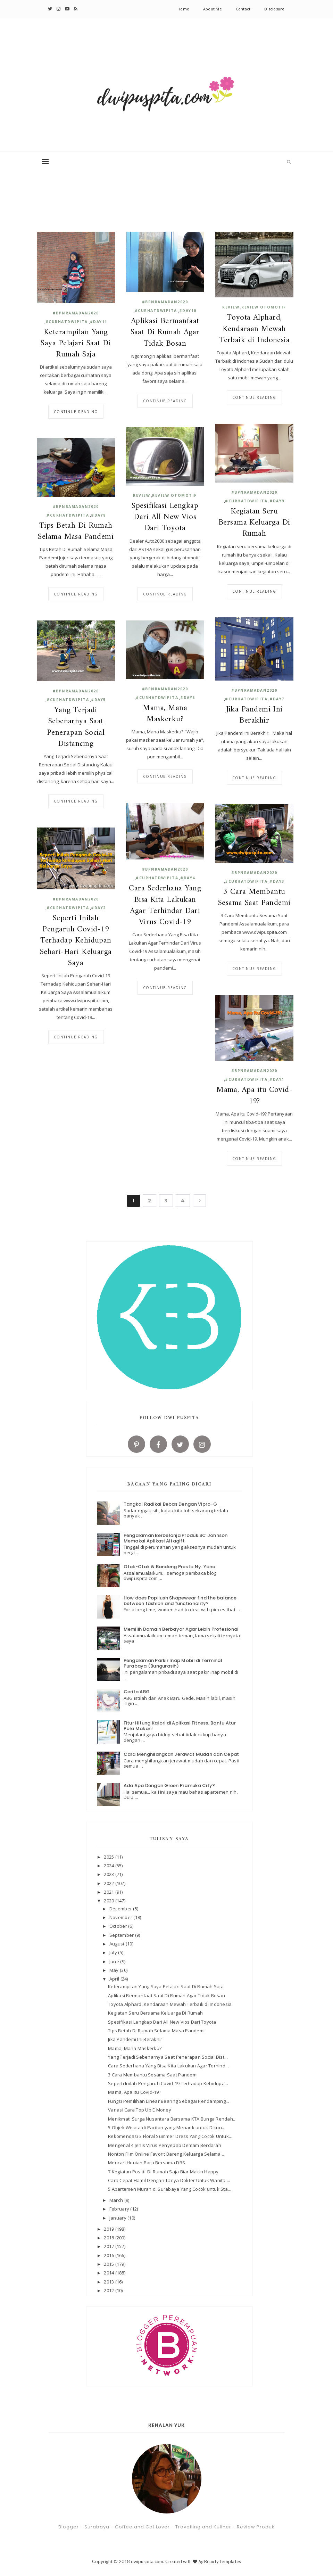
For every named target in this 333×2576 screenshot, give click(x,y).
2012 (109, 2290)
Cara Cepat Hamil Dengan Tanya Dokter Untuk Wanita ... (169, 2180)
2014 (109, 2273)
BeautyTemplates (222, 2561)
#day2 (98, 907)
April (114, 1979)
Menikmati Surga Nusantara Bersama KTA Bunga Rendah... (172, 2119)
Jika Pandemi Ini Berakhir (254, 715)
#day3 (276, 881)
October (118, 1926)
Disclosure (274, 8)
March (116, 2200)
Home (183, 8)
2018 (109, 2238)
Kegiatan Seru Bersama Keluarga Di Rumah (254, 523)
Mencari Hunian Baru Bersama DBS (146, 2162)
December (121, 1909)
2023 (109, 1874)
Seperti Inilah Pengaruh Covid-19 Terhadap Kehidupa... (168, 2083)
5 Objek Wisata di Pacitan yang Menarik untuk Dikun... (166, 2127)
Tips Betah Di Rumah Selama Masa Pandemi (76, 531)
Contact (243, 8)
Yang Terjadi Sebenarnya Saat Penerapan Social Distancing (76, 727)
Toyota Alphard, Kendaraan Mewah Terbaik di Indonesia (254, 329)
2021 (109, 1892)
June (114, 1961)
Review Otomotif (263, 307)
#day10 (188, 310)
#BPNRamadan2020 (76, 313)
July (113, 1952)
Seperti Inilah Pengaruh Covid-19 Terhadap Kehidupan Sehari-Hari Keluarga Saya (76, 941)
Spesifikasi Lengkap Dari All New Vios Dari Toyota (165, 517)
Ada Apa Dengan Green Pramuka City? (169, 1785)
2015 (109, 2264)
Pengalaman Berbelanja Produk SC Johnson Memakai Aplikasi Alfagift (176, 1538)
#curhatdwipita (66, 321)
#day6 (187, 697)
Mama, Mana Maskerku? (165, 714)
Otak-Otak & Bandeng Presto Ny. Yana (170, 1566)
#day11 (98, 321)
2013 (109, 2282)
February (119, 2209)
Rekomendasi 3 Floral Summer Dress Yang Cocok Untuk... (170, 2136)
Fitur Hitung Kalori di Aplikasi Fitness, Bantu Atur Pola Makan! (180, 1726)
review (230, 307)
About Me (212, 8)
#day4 (187, 877)
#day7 (276, 699)
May (114, 1970)
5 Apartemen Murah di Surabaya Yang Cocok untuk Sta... (169, 2189)
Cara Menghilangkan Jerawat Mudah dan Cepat (181, 1754)
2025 (109, 1857)
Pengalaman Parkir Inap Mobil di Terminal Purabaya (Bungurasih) (173, 1663)
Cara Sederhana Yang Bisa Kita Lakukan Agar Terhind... (168, 2066)
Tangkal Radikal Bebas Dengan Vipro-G (170, 1504)
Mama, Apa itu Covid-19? (254, 1096)
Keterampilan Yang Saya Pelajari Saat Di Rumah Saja (76, 344)
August (117, 1944)
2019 (109, 2229)
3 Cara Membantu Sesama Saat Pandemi (254, 898)
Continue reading (76, 411)
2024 (109, 1865)
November (121, 1917)
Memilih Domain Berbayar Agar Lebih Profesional (181, 1629)
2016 (109, 2255)
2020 (109, 1901)
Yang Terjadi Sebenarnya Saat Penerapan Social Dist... (168, 2057)
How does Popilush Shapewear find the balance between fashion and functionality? (180, 1601)
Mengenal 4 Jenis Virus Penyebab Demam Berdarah (164, 2145)
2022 (109, 1883)
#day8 (98, 515)
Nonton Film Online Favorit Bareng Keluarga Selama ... (166, 2154)
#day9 (276, 501)
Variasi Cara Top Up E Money (139, 2110)
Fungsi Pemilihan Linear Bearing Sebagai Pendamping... (168, 2101)
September (122, 1935)
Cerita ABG (137, 1691)
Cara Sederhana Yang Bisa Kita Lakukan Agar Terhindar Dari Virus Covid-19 (165, 905)
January (118, 2218)
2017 (109, 2246)
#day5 (98, 699)
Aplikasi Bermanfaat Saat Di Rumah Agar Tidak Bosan (165, 332)
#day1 (276, 1079)
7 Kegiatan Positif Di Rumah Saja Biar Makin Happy (163, 2171)
